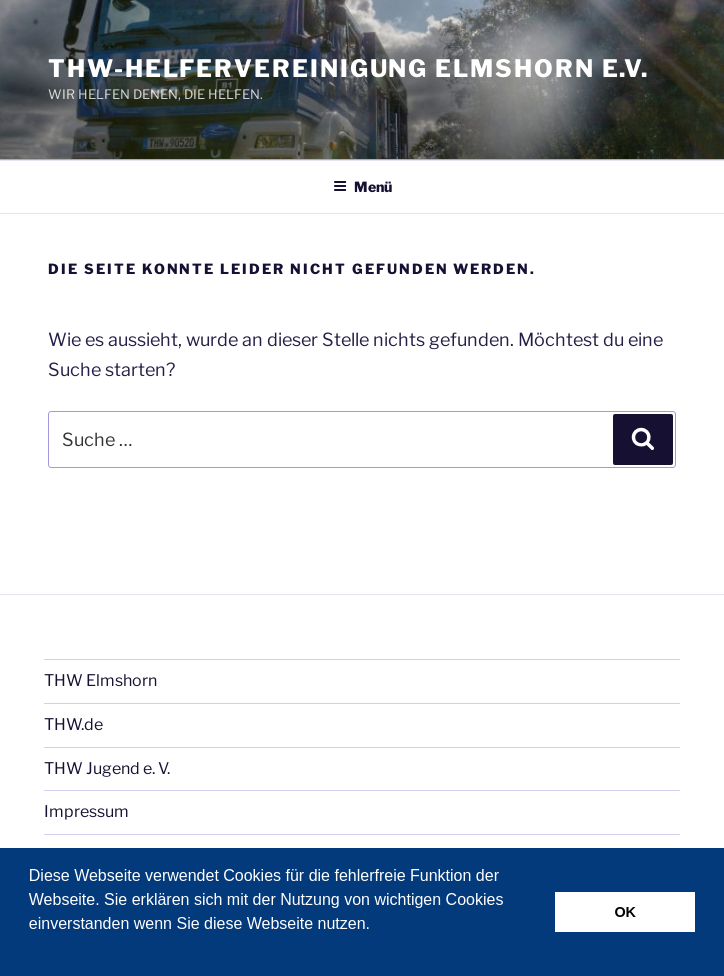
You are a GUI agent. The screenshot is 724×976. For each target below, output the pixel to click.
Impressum (86, 811)
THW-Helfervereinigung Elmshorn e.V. (348, 68)
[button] (32, 950)
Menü (362, 186)
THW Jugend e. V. (107, 768)
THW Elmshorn (100, 680)
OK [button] (625, 912)
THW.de (73, 724)
